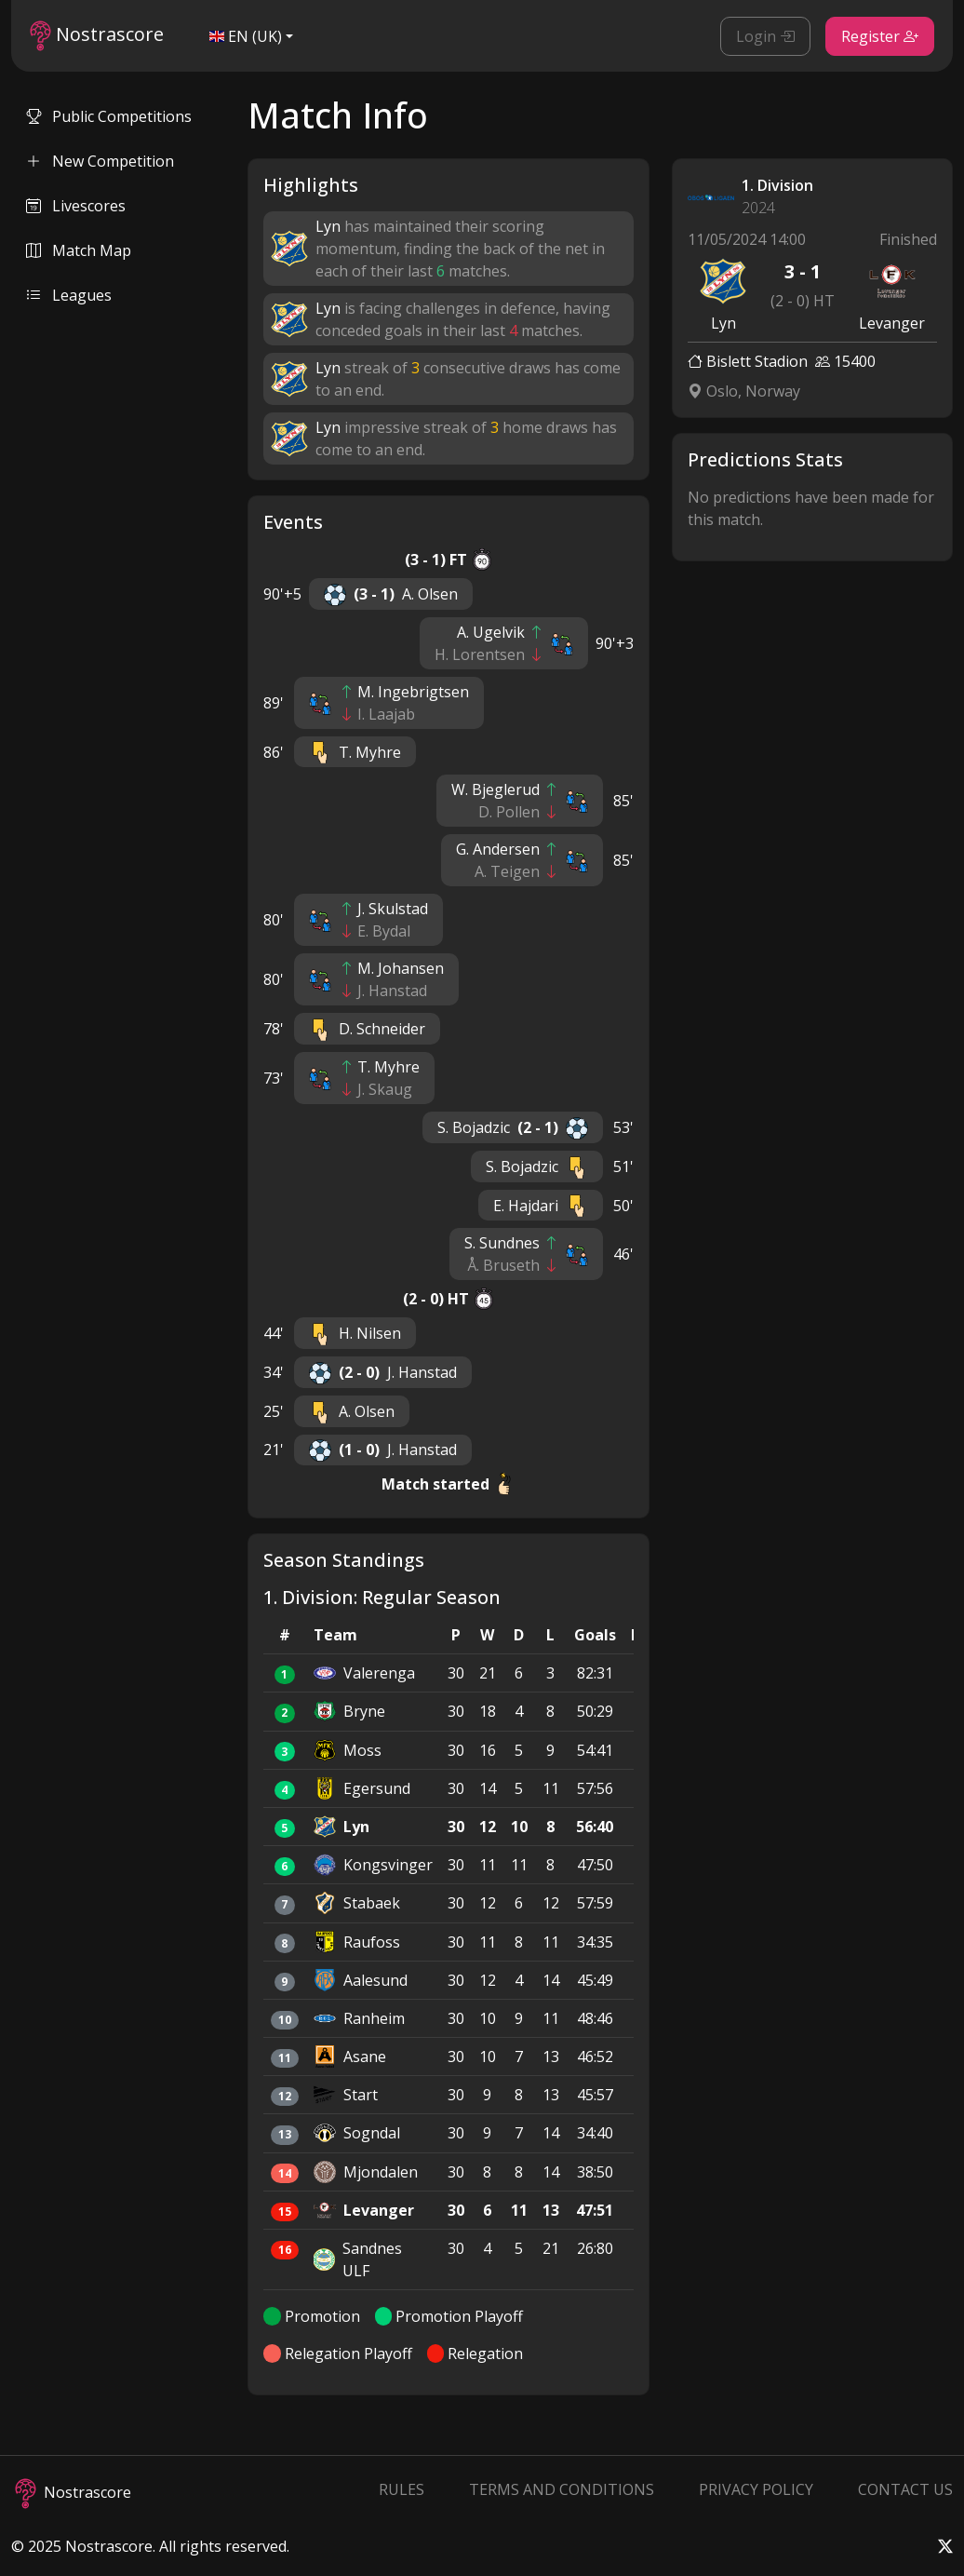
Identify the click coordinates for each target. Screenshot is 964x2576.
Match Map (78, 250)
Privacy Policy (756, 2489)
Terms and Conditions (561, 2489)
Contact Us (905, 2489)
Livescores (76, 206)
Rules (401, 2489)
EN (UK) (245, 36)
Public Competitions (109, 116)
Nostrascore (97, 35)
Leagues (69, 295)
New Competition (100, 161)
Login (765, 36)
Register (879, 36)
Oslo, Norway (744, 391)
